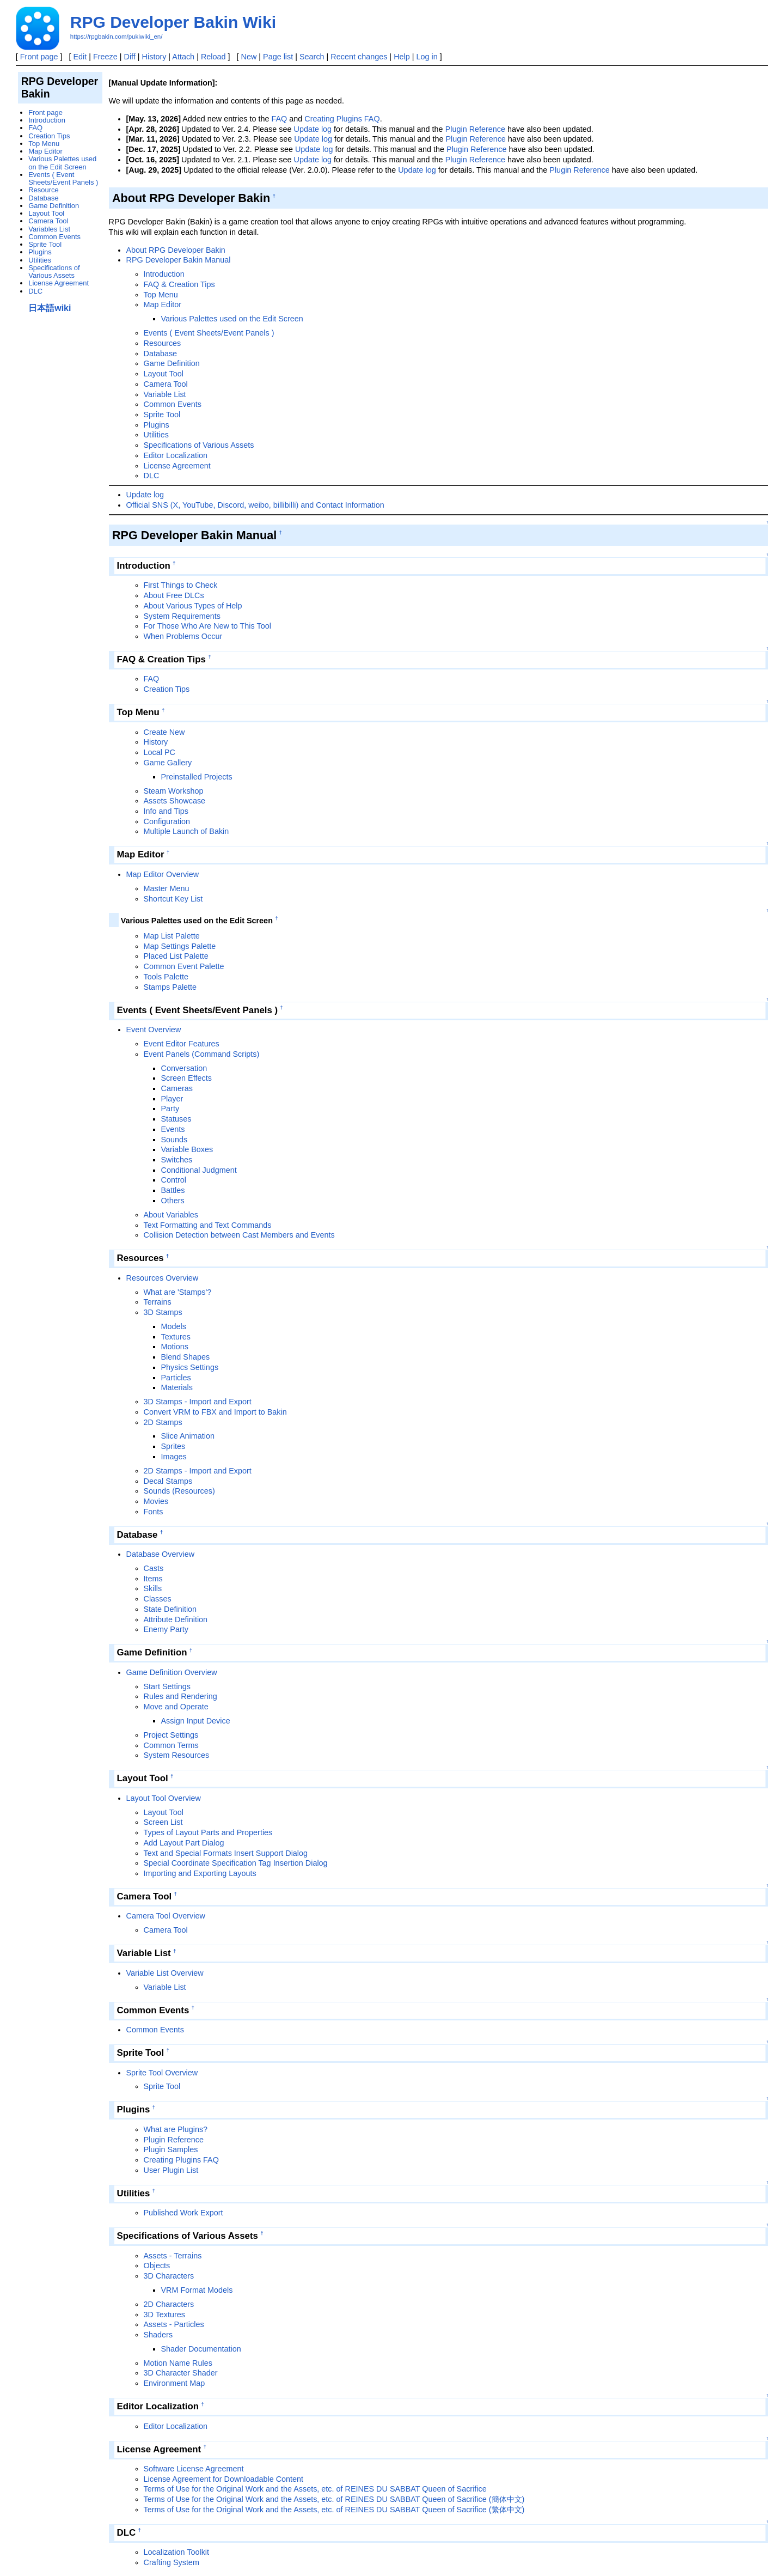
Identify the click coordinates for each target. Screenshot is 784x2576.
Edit (80, 56)
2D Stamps (163, 1422)
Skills (153, 1588)
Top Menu (161, 294)
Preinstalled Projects (196, 776)
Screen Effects (186, 1078)
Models (173, 1326)
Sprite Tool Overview (162, 2072)
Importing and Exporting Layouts (200, 1873)
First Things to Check (181, 585)
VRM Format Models (197, 2290)
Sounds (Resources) (179, 1491)
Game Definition (172, 363)
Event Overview (153, 1029)
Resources (162, 343)
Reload (213, 56)
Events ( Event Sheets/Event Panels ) (209, 332)
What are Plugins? (176, 2129)
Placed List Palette (176, 956)
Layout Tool (163, 373)
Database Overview (160, 1554)
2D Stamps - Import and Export (198, 1470)
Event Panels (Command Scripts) (202, 1054)
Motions (174, 1346)
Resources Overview (162, 1278)
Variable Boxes (187, 1149)
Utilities (156, 434)
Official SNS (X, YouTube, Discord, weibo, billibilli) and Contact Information (255, 505)
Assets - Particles (174, 2324)
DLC (152, 475)
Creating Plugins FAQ (341, 118)
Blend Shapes (185, 1357)
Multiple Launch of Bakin (186, 831)
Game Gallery (168, 762)
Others (173, 1200)
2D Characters (169, 2304)
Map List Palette (172, 935)
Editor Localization (176, 455)
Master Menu (166, 888)
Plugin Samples (171, 2149)
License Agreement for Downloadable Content (224, 2479)
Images (174, 1456)
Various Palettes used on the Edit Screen (232, 318)
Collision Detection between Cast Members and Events (239, 1235)
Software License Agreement (194, 2468)
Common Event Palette (184, 966)
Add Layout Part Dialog (184, 1842)
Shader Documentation (201, 2348)
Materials (177, 1387)
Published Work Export (183, 2212)
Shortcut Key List (173, 898)
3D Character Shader (181, 2372)
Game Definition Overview (171, 1672)
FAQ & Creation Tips (179, 284)
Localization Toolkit (177, 2552)
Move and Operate (176, 1706)
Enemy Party (166, 1629)
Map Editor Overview (162, 874)
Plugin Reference (475, 129)
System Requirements (182, 616)
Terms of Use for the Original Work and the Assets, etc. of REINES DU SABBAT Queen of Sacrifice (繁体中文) (334, 2509)
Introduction (164, 274)
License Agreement (177, 465)
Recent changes (358, 56)
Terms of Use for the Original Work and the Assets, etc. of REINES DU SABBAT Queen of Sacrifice (315, 2488)
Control (173, 1180)
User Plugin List (171, 2170)
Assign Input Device (195, 1720)
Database (160, 353)
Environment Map (174, 2383)
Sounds (174, 1139)
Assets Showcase (175, 800)
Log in (426, 56)
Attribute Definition (176, 1619)
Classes (157, 1598)
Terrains (157, 1302)
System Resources (177, 1755)
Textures (176, 1336)
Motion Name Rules (178, 2363)
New (249, 56)
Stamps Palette (170, 987)
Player (172, 1098)
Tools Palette (166, 976)
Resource (43, 190)
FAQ (279, 118)
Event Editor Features (181, 1043)
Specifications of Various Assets (199, 445)
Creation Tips (167, 689)
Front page (39, 56)
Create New (164, 732)
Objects (157, 2265)
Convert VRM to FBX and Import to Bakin (215, 1412)
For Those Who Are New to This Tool (207, 626)
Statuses (176, 1119)
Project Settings (171, 1735)
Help (402, 56)
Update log (313, 129)
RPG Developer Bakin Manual (178, 259)
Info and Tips (166, 811)
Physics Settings (190, 1367)
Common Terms (171, 1745)
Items (153, 1578)
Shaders (158, 2334)
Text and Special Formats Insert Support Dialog (226, 1853)
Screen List (163, 1822)
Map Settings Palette (180, 946)
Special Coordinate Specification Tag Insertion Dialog (236, 1863)
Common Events (172, 404)
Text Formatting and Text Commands (208, 1225)
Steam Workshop (174, 791)
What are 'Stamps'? (178, 1292)
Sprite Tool (162, 414)
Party (170, 1108)
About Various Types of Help (193, 605)
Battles (173, 1190)
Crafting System (171, 2562)
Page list (278, 56)
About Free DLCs (174, 595)
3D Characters (169, 2275)
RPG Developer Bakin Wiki (173, 22)
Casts (154, 1568)
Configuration (167, 821)
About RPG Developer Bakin (175, 250)
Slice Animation (188, 1436)
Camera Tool (166, 384)
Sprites (173, 1446)
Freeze (105, 56)
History (154, 56)
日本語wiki (49, 308)
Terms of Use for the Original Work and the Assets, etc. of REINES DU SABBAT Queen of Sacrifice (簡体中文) (334, 2499)
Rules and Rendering (180, 1696)
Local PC (159, 752)
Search (311, 56)
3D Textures (165, 2314)
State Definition (170, 1609)
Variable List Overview (165, 1973)
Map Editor (163, 304)
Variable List (165, 394)
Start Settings (167, 1686)
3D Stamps (163, 1312)
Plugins (156, 425)
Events (173, 1129)
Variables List (49, 229)
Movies (156, 1501)
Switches (177, 1159)
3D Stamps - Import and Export (198, 1401)
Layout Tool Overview (163, 1798)
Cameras (177, 1088)
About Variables (171, 1214)
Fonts (153, 1511)
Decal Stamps (168, 1481)
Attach (183, 56)
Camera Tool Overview (165, 1915)
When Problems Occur (183, 636)
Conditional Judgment (199, 1170)
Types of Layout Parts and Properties (208, 1832)
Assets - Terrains (173, 2255)
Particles (176, 1377)
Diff (130, 56)
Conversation (184, 1068)
